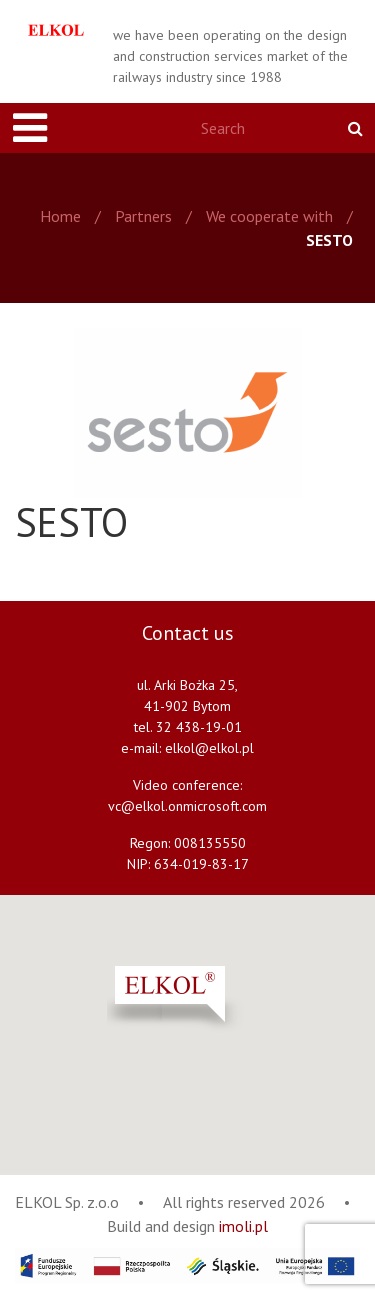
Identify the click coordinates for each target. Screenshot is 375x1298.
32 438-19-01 (199, 727)
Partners (143, 216)
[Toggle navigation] (30, 128)
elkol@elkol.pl (209, 748)
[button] (225, 999)
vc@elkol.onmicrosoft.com (187, 806)
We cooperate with (269, 216)
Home (60, 216)
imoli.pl (243, 1226)
